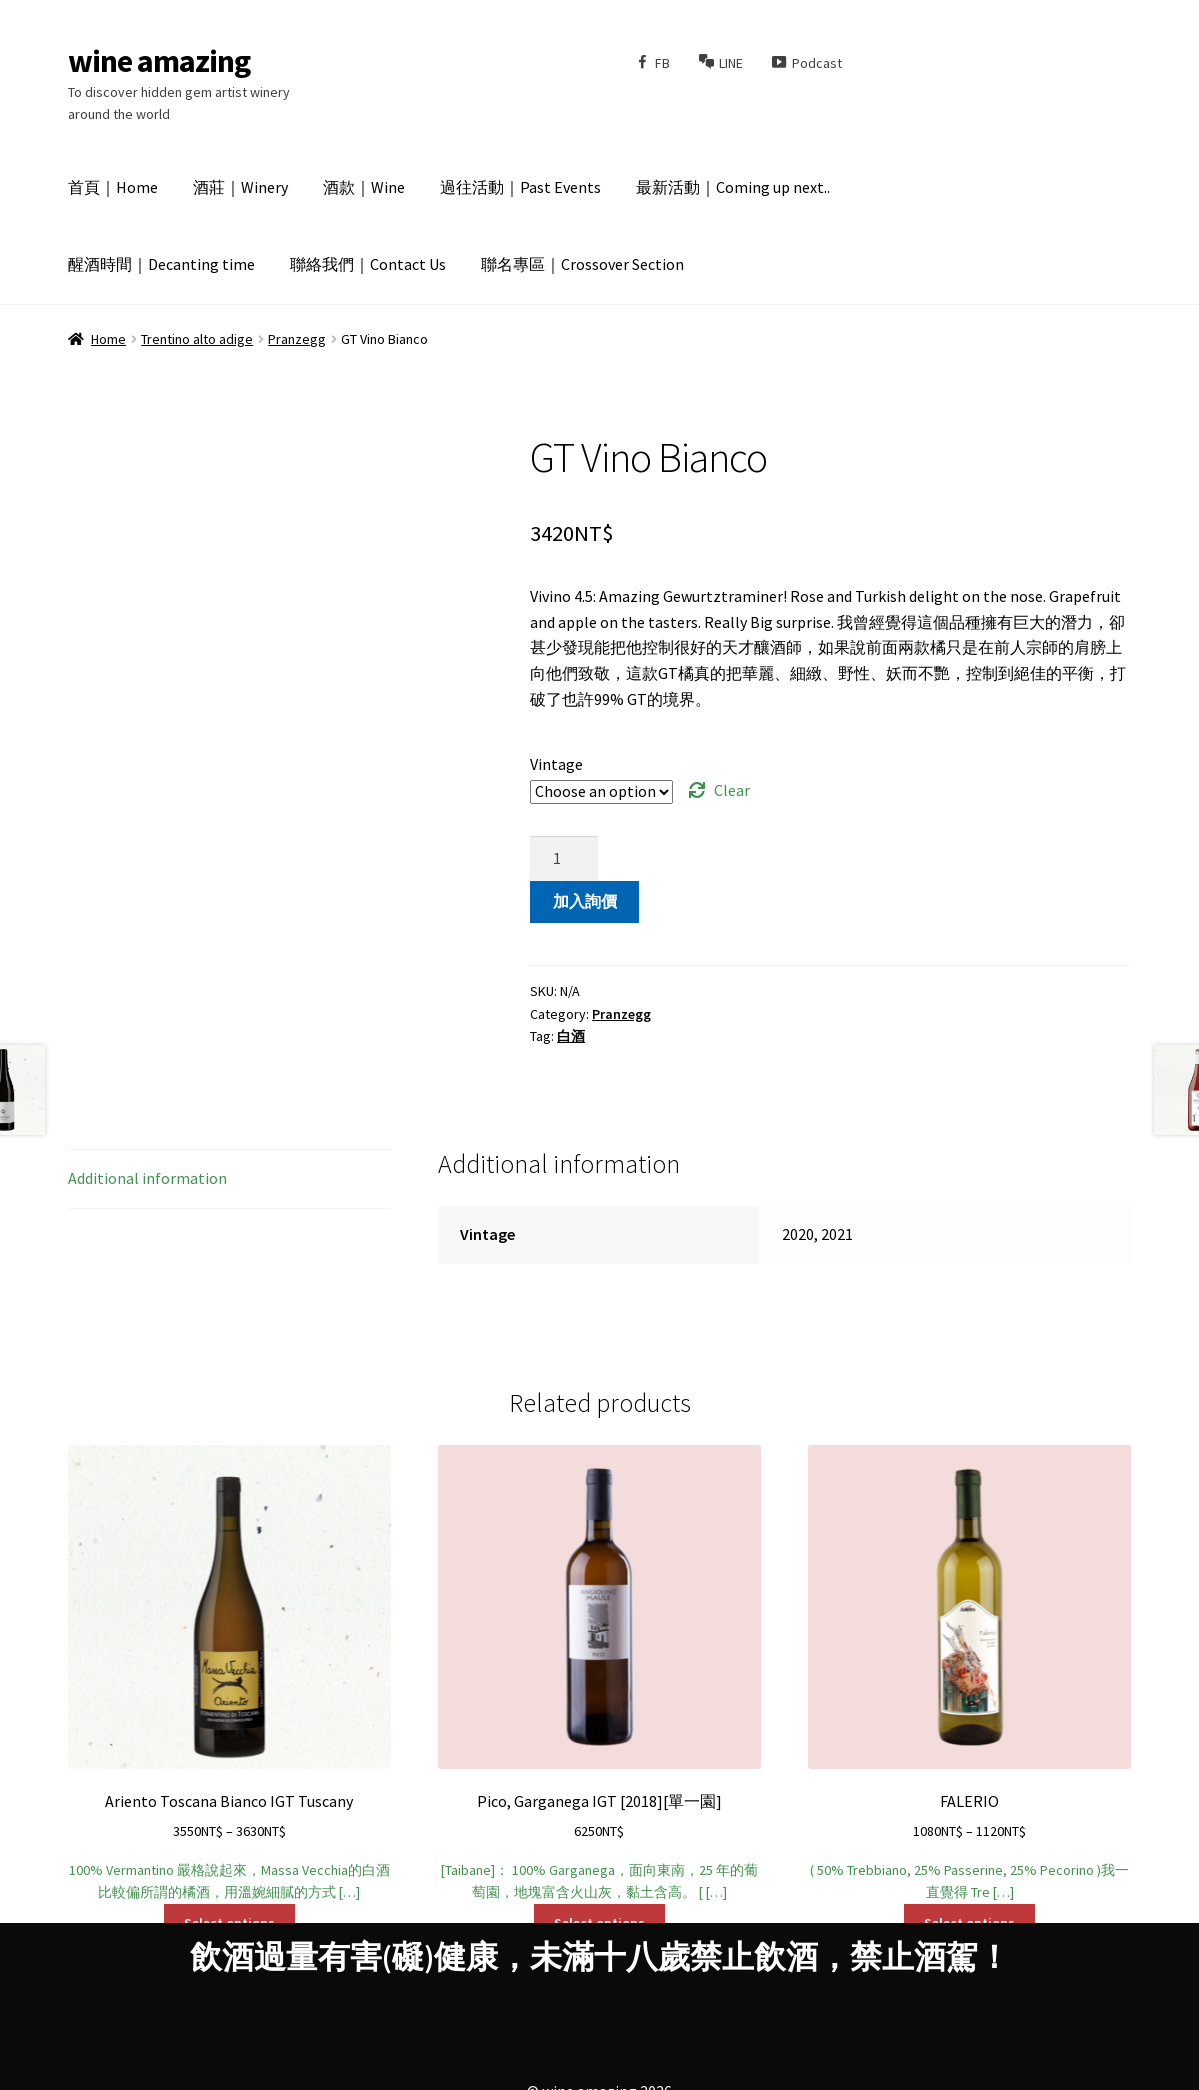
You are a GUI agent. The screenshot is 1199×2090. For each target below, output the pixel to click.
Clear (732, 790)
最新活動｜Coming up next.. (733, 187)
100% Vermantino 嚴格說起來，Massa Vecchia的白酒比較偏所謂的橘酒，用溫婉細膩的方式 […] (230, 1673)
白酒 (571, 1036)
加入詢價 (585, 901)
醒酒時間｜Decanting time (161, 264)
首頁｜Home (113, 187)
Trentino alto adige (197, 339)
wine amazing (159, 61)
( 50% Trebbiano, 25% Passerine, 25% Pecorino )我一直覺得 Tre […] (970, 1673)
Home (108, 339)
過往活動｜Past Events (520, 187)
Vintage (556, 764)
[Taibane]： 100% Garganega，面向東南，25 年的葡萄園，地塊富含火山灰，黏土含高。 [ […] (600, 1673)
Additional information (147, 1178)
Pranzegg (297, 339)
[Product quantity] (564, 859)
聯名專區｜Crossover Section (582, 264)
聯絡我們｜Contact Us (368, 264)
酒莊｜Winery (240, 187)
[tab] (230, 1179)
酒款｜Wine (364, 187)
